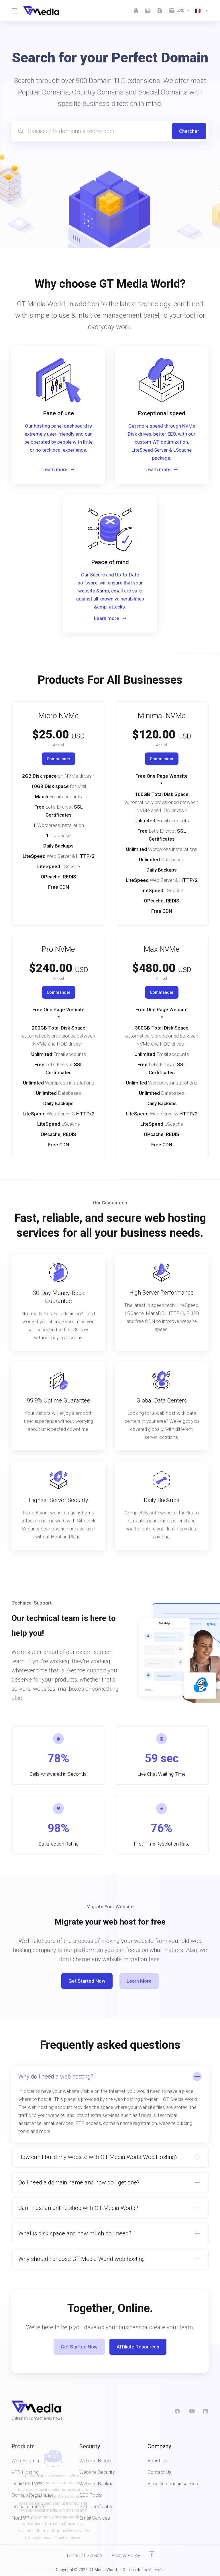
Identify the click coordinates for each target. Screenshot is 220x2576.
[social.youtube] (191, 2411)
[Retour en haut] (152, 2554)
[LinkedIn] (206, 2411)
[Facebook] (177, 2411)
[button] (110, 2104)
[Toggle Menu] (14, 10)
